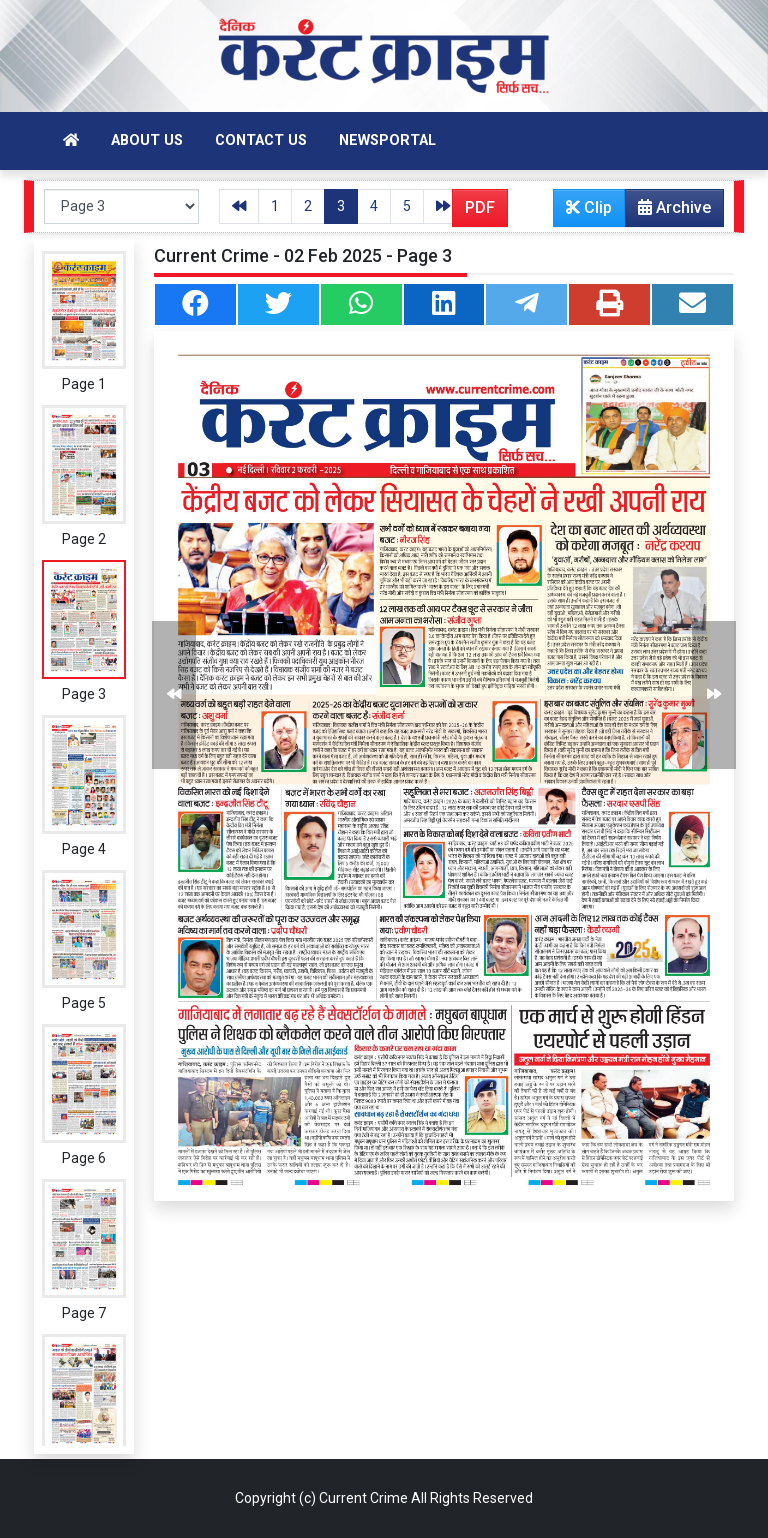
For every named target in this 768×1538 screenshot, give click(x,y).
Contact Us (261, 140)
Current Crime (363, 1498)
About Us (147, 140)
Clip (589, 207)
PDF (480, 207)
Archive (668, 212)
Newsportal (387, 140)
